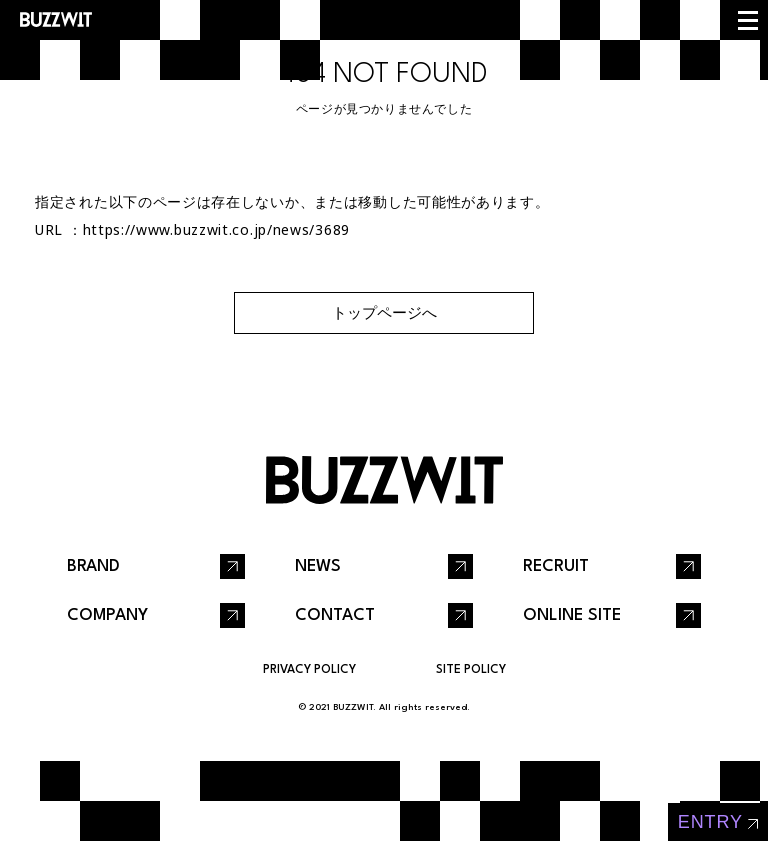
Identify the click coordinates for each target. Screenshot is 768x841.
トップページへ (384, 312)
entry (710, 822)
